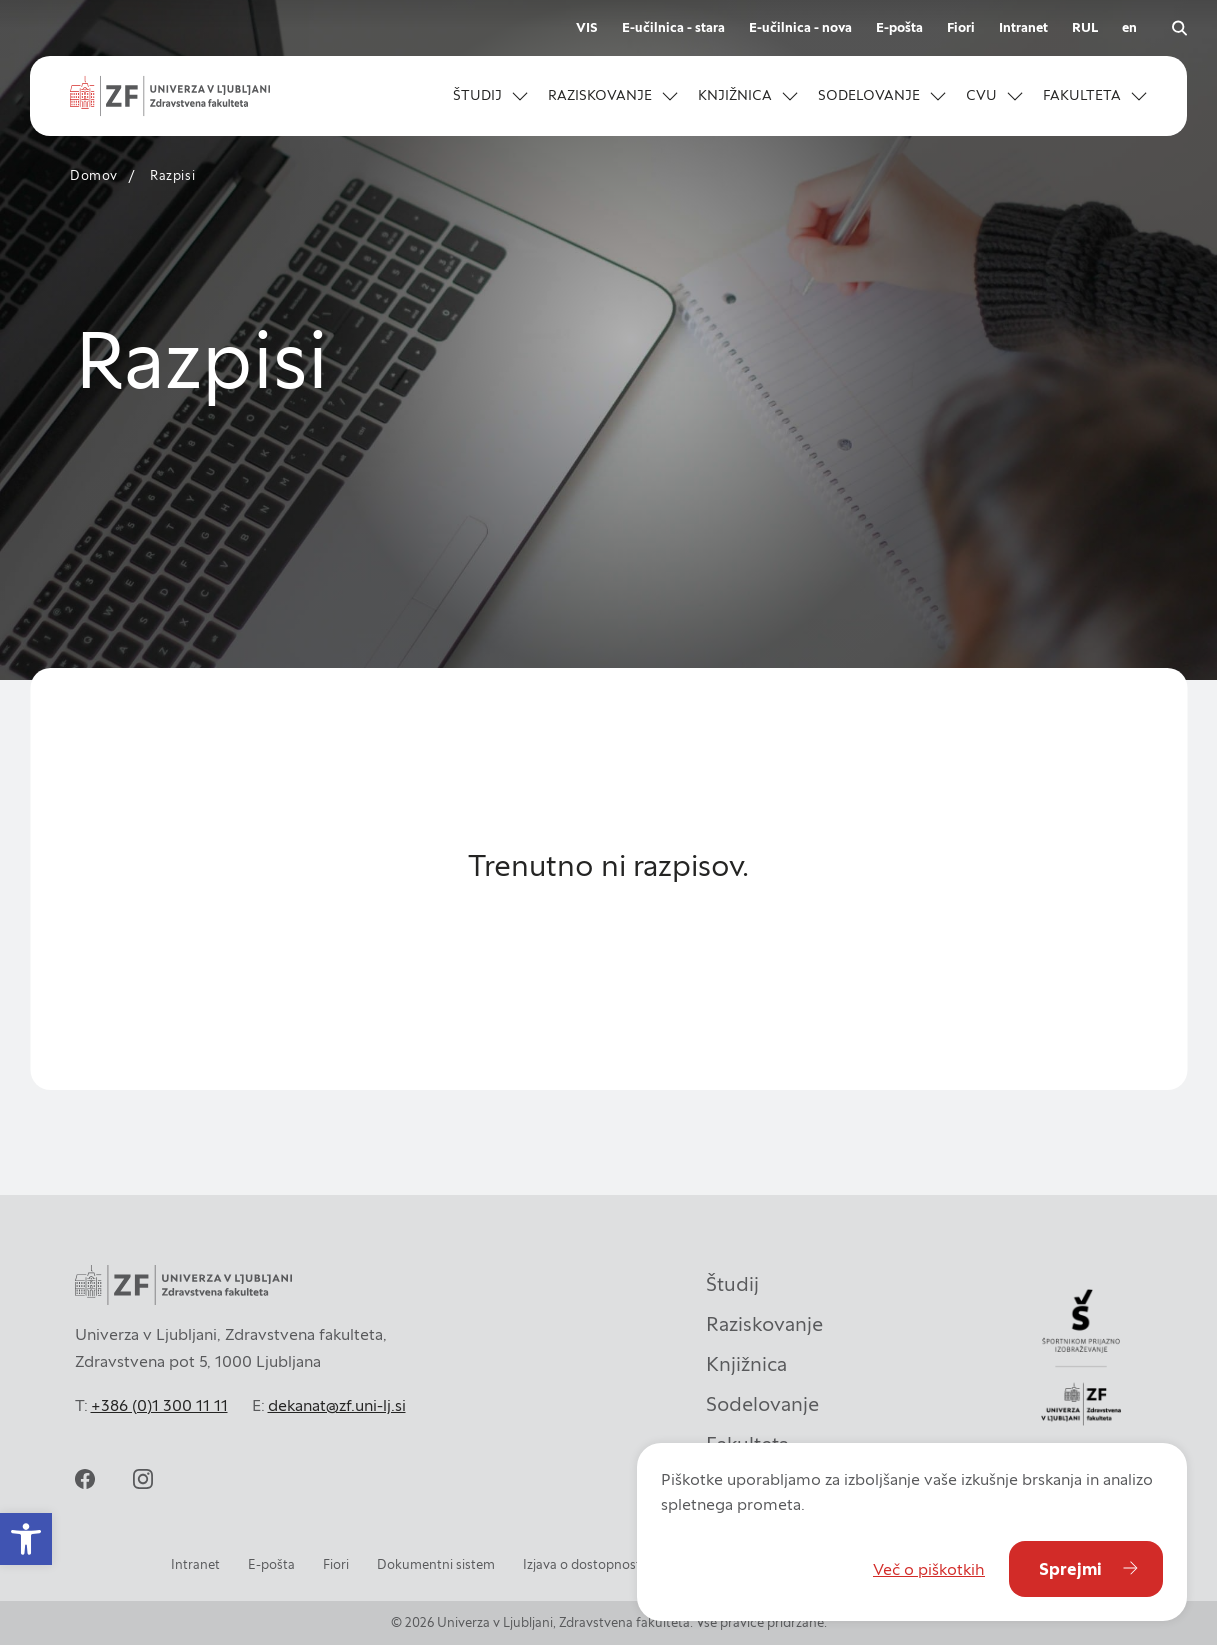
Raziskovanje (764, 1324)
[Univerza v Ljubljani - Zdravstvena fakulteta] (170, 96)
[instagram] (143, 1479)
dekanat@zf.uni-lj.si (337, 1405)
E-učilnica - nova (800, 27)
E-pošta (899, 27)
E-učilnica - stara (673, 27)
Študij (732, 1284)
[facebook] (85, 1479)
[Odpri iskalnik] (1179, 28)
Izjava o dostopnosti (583, 1564)
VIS (587, 27)
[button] (490, 96)
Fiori (961, 27)
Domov (94, 175)
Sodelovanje (762, 1404)
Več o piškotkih (929, 1569)
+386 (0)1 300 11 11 (159, 1405)
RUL (1085, 27)
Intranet (1023, 27)
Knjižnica (746, 1364)
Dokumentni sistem (436, 1564)
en (1129, 27)
